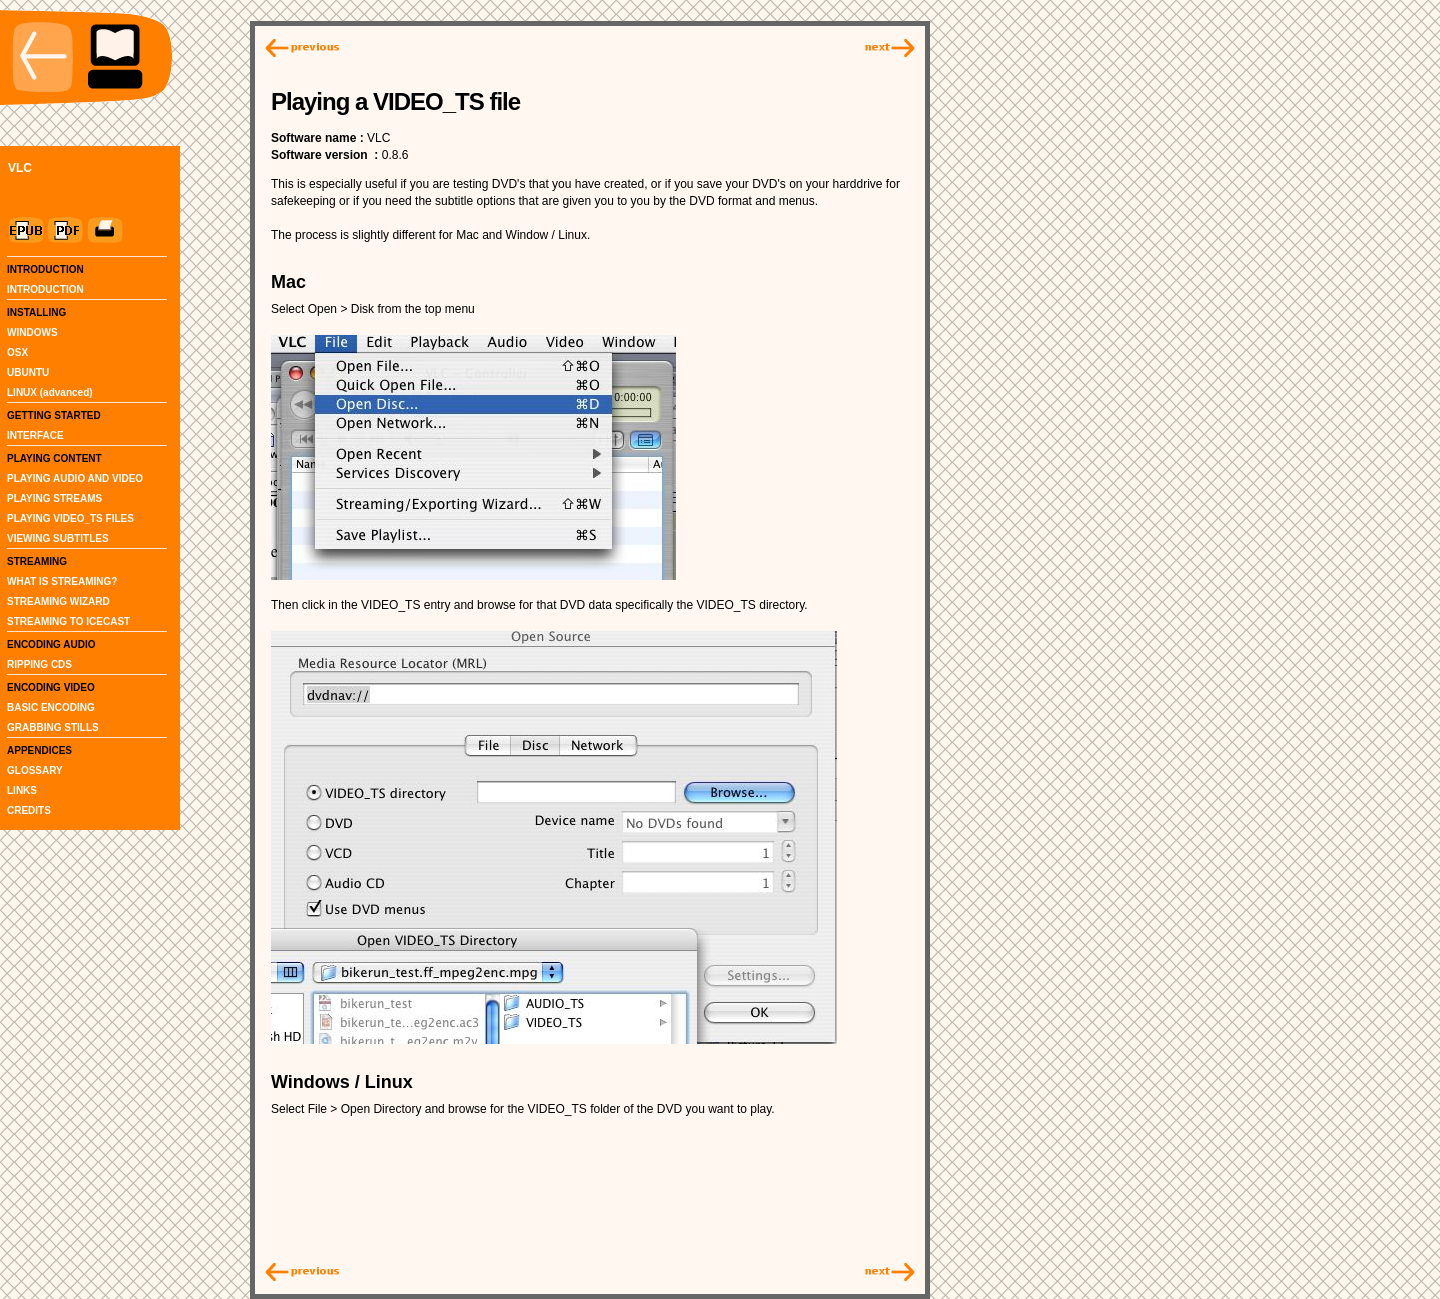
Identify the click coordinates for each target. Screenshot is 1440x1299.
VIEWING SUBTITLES (58, 538)
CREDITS (29, 810)
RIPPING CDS (39, 664)
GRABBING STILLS (53, 727)
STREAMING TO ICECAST (68, 621)
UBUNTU (28, 372)
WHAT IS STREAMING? (62, 581)
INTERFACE (35, 435)
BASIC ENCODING (51, 707)
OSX (17, 352)
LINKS (22, 790)
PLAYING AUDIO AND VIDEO (75, 478)
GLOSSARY (35, 770)
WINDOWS (32, 332)
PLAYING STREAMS (54, 498)
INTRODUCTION (45, 289)
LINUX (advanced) (50, 392)
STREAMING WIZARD (58, 601)
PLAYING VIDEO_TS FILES (70, 518)
